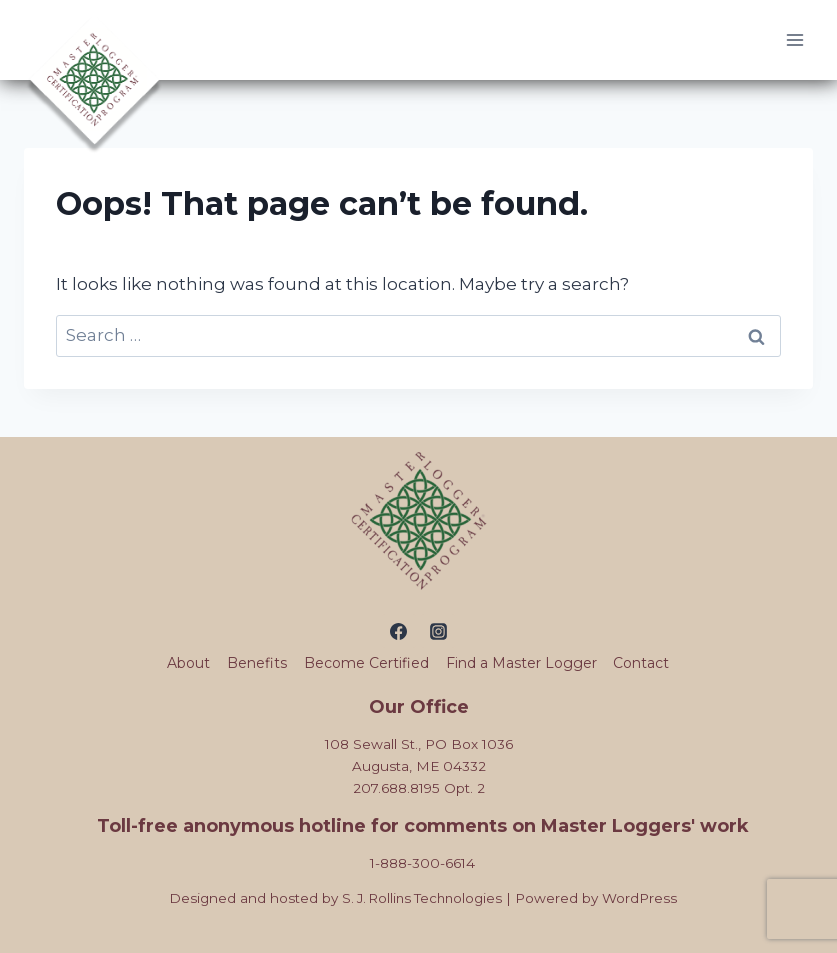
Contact (641, 663)
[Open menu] (794, 39)
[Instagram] (438, 631)
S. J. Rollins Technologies (421, 898)
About (188, 663)
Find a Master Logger (521, 663)
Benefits (257, 663)
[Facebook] (399, 631)
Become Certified (366, 663)
